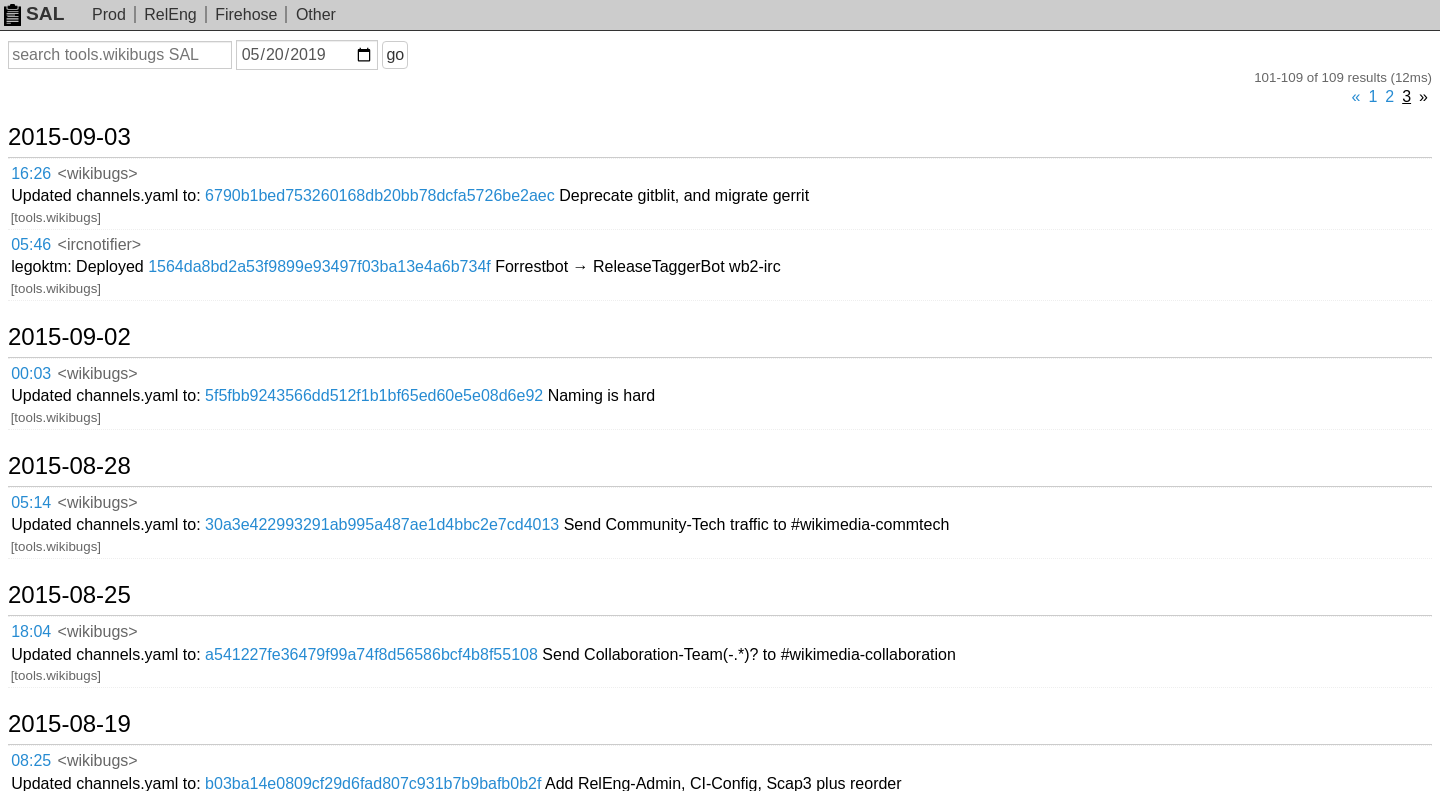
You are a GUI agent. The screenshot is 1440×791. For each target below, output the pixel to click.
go (395, 54)
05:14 (31, 502)
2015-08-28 (69, 466)
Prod (109, 14)
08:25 (31, 760)
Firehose (246, 14)
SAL (34, 13)
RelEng (170, 14)
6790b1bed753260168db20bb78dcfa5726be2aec (380, 195)
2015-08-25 (69, 595)
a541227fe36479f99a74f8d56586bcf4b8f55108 (371, 654)
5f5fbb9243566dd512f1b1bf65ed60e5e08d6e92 (374, 395)
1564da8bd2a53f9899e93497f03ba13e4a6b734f (319, 266)
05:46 (31, 244)
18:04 (31, 631)
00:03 (31, 373)
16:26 (31, 173)
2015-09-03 (69, 137)
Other (316, 14)
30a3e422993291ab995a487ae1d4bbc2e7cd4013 (382, 524)
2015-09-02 (69, 337)
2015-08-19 (69, 724)
